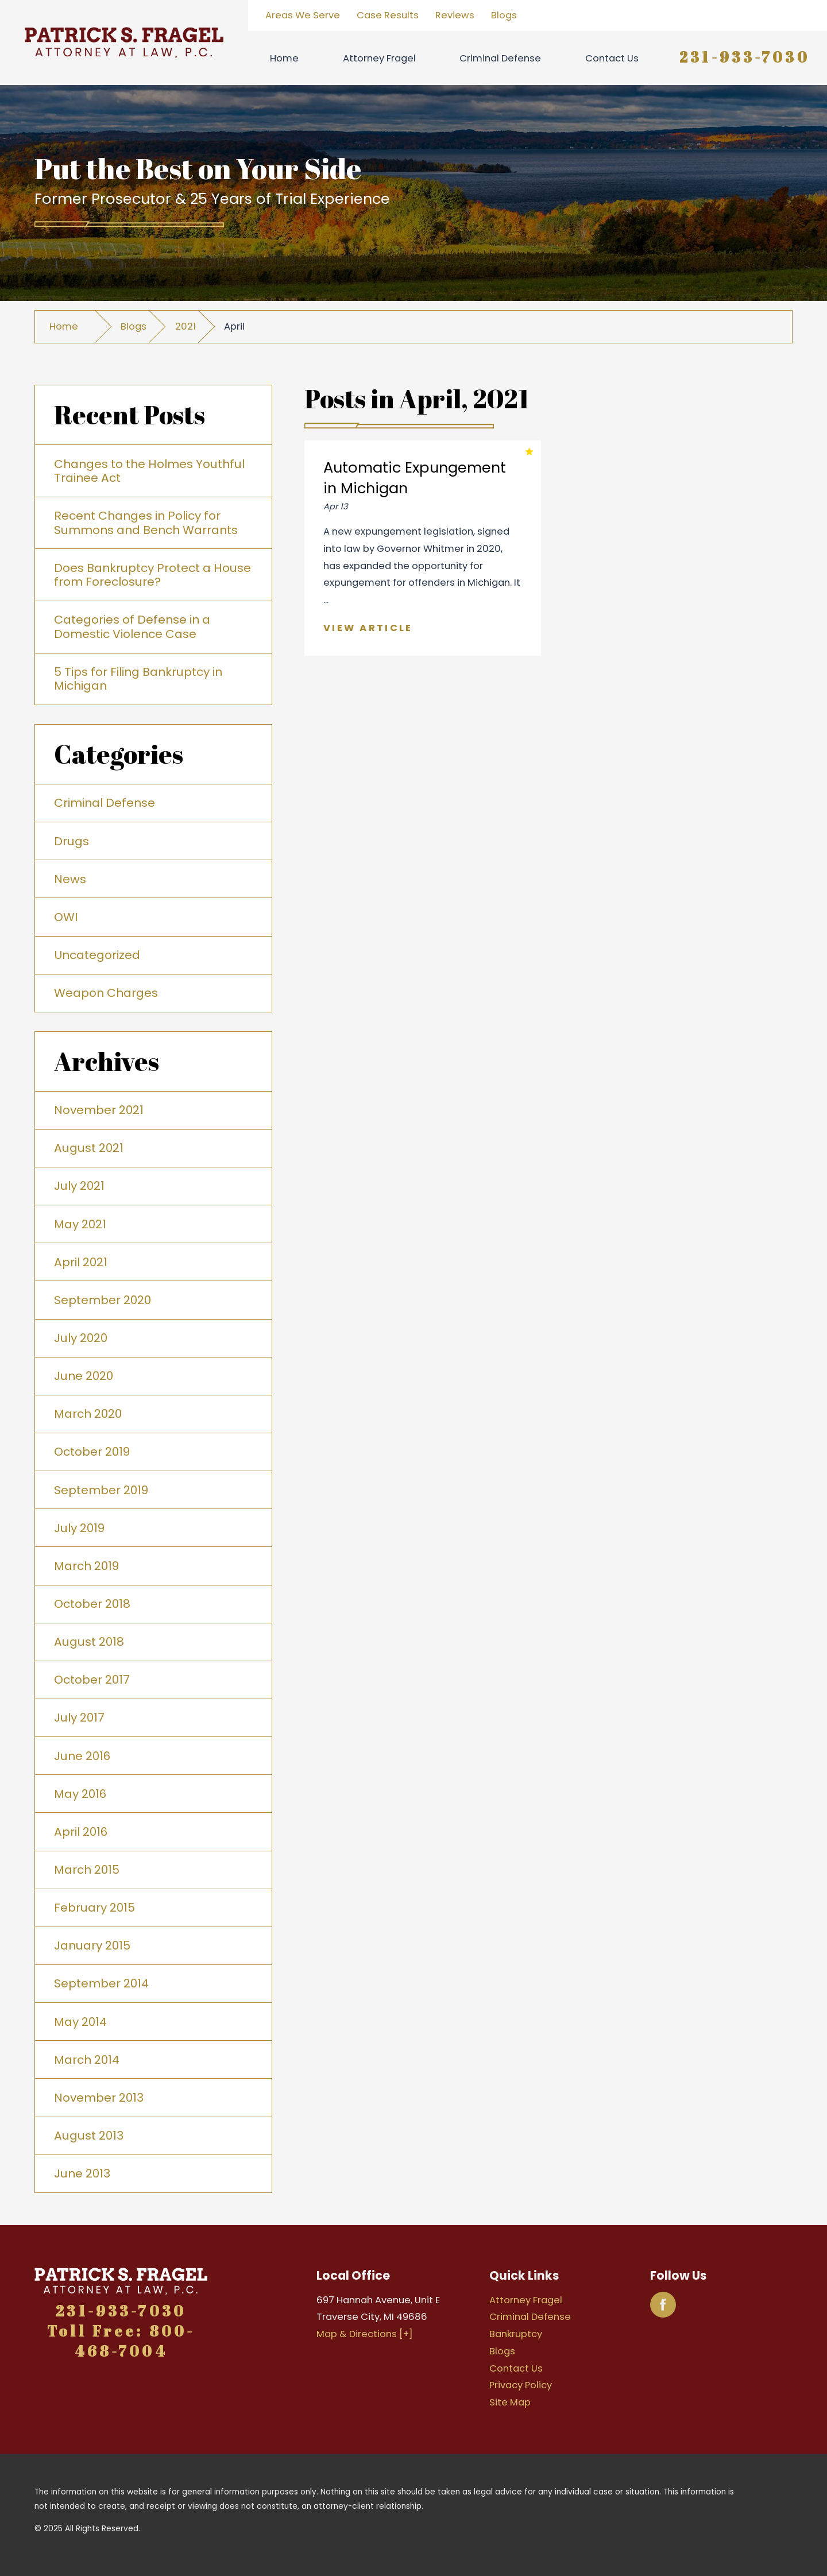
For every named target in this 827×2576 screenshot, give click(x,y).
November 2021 (99, 1110)
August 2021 (88, 1148)
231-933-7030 (744, 57)
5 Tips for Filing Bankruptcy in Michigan (138, 679)
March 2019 (86, 1566)
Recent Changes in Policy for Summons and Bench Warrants (146, 522)
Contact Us (612, 58)
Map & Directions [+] (364, 2334)
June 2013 (82, 2173)
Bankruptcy (515, 2334)
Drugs (71, 841)
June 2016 (82, 1756)
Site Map (510, 2402)
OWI (66, 917)
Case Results (388, 15)
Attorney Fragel (379, 58)
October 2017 (92, 1680)
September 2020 (102, 1300)
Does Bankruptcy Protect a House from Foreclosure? (152, 575)
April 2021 (80, 1262)
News (70, 879)
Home (284, 58)
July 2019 (79, 1528)
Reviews (454, 15)
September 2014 (101, 1983)
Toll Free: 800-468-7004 (121, 2341)
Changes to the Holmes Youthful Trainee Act (149, 471)
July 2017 (79, 1717)
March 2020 (88, 1414)
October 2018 (92, 1604)
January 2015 (92, 1945)
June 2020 (83, 1376)
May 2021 (80, 1224)
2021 (185, 326)
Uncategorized (97, 955)
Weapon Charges (106, 993)
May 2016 (80, 1794)
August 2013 (88, 2136)
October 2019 (92, 1452)
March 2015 (86, 1870)
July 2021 (79, 1186)
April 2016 (80, 1832)
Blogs (504, 15)
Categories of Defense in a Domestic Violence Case (132, 626)
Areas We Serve (302, 15)
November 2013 (99, 2098)
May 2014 (80, 2022)
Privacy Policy (520, 2385)
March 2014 (86, 2060)
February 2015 (94, 1908)
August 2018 (89, 1642)
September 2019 (101, 1490)
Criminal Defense (500, 58)
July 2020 (80, 1338)
